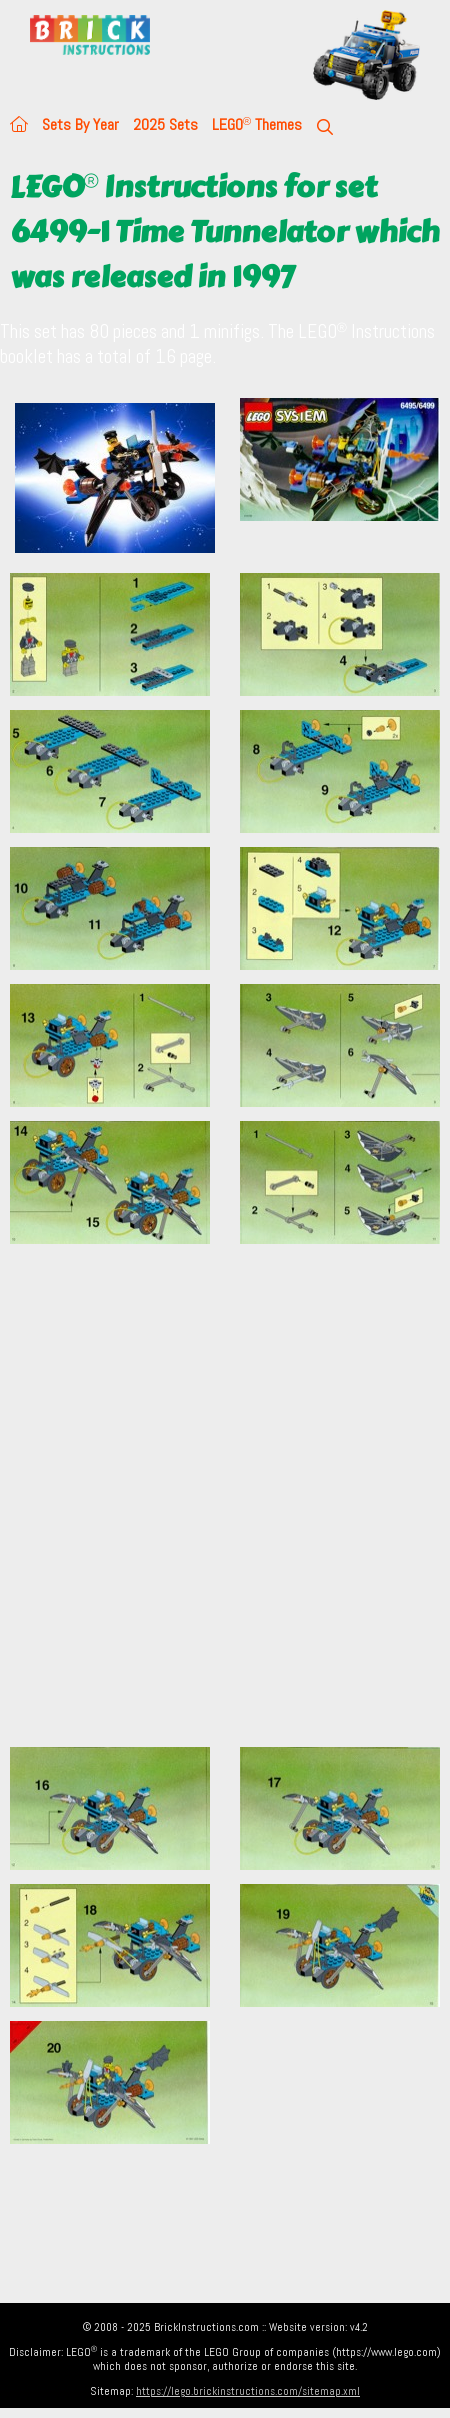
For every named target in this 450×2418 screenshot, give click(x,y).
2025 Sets (165, 124)
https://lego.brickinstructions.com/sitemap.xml (248, 2391)
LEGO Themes (257, 124)
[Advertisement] (225, 1507)
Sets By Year (80, 124)
